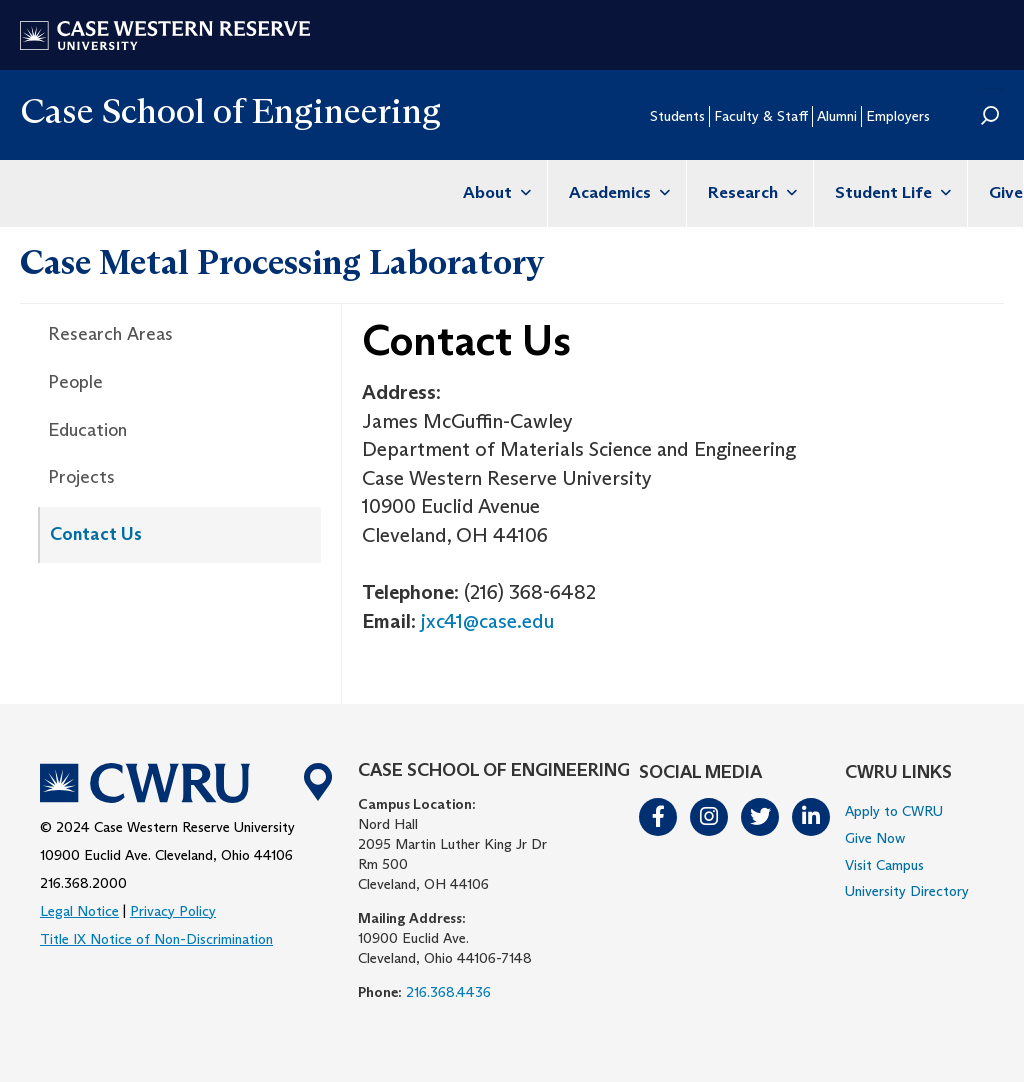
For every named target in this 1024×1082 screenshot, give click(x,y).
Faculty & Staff (761, 116)
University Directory (907, 891)
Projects (81, 477)
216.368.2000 (83, 883)
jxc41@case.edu (487, 621)
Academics (617, 192)
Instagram (710, 817)
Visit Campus (884, 865)
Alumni (837, 116)
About (494, 192)
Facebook (659, 817)
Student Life (890, 192)
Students (677, 116)
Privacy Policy (173, 911)
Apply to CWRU (894, 811)
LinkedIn (812, 817)
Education (87, 430)
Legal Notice (79, 911)
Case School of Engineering (230, 110)
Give (1006, 192)
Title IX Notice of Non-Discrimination (156, 939)
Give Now (875, 838)
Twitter (761, 817)
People (75, 382)
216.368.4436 (448, 992)
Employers (898, 116)
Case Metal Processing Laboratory (282, 262)
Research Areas (110, 334)
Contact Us (96, 534)
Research (750, 192)
